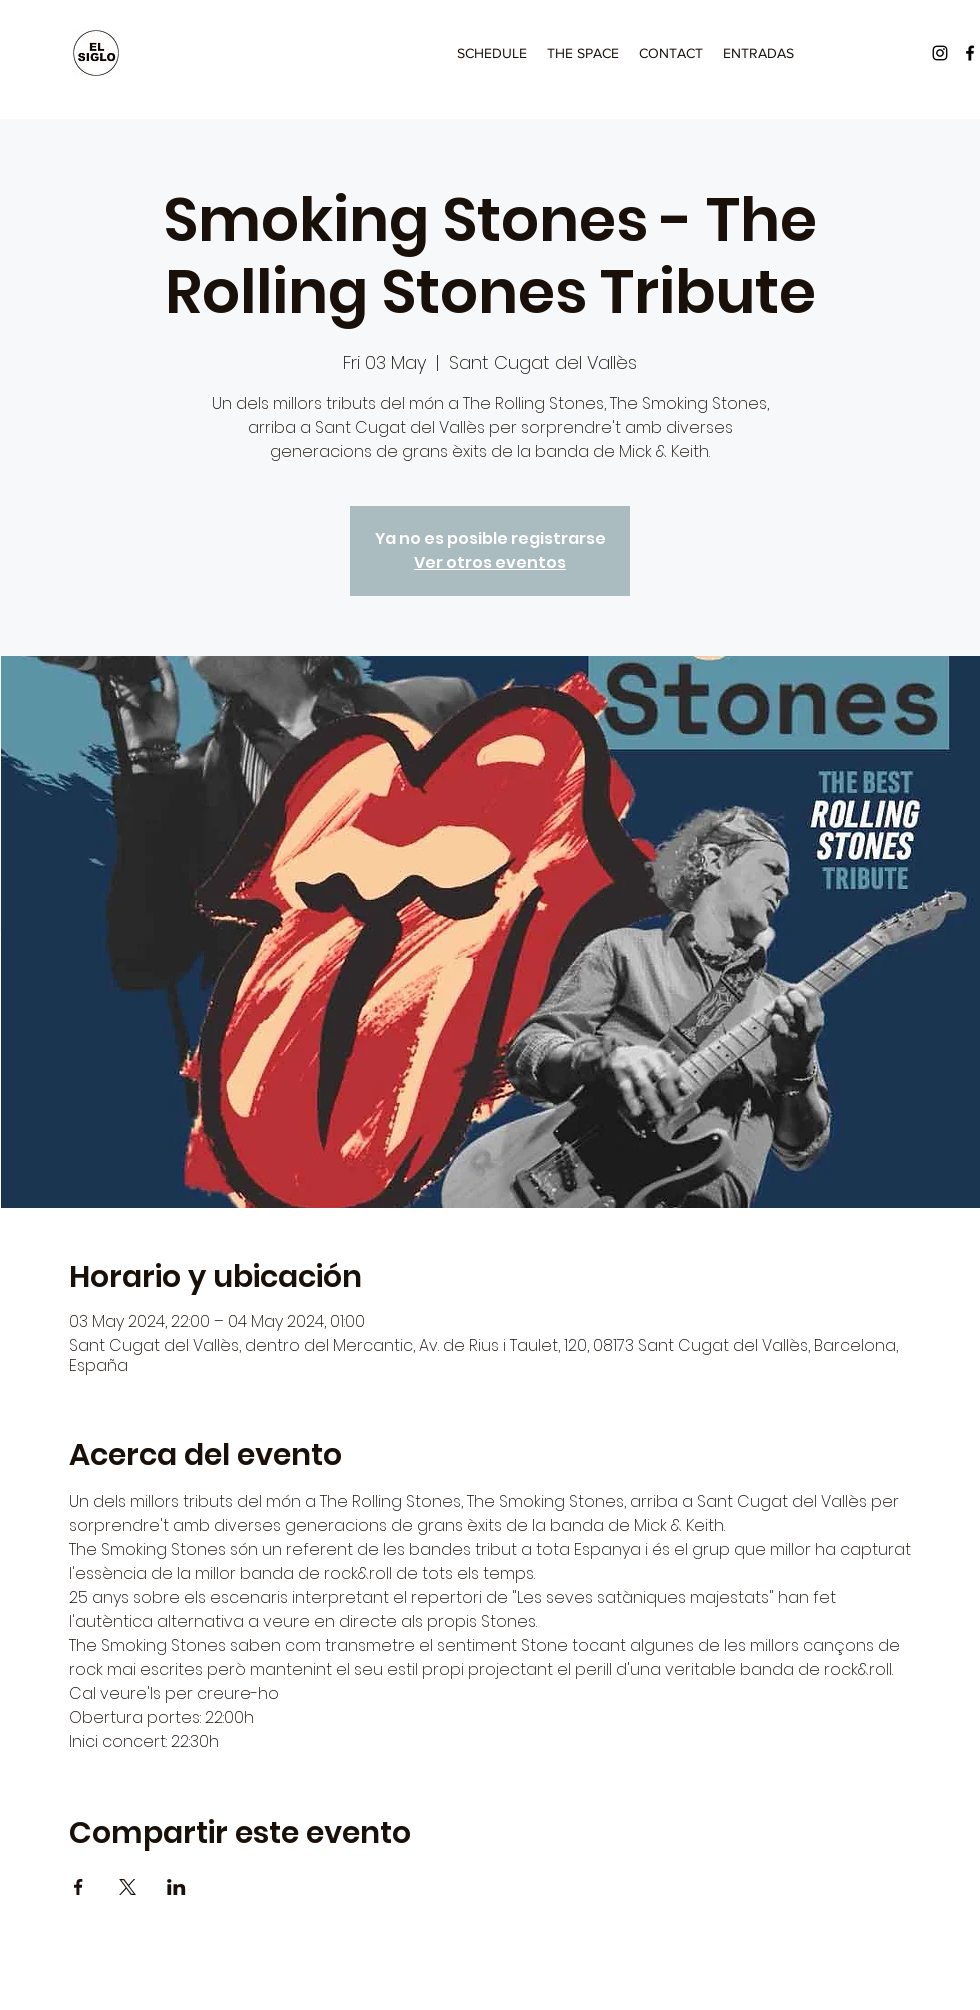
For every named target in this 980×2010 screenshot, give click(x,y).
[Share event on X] (127, 1887)
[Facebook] (970, 53)
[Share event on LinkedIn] (176, 1887)
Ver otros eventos (490, 562)
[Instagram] (940, 53)
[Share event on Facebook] (78, 1887)
